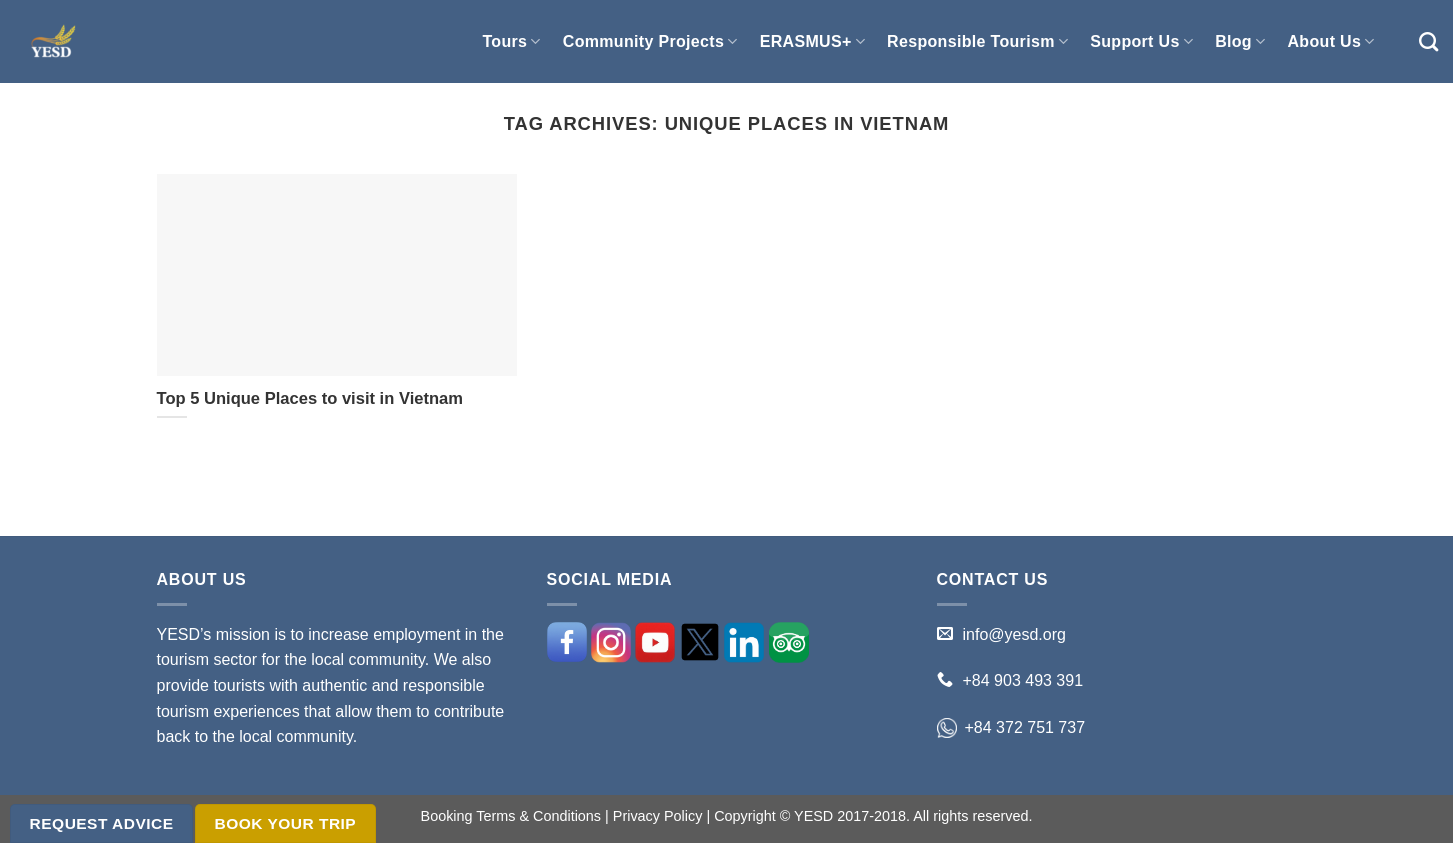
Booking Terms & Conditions (511, 816)
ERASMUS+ (812, 41)
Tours (511, 41)
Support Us (1141, 41)
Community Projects (650, 41)
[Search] (1428, 41)
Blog (1240, 41)
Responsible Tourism (977, 41)
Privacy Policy (658, 816)
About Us (1330, 41)
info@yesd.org (1014, 634)
